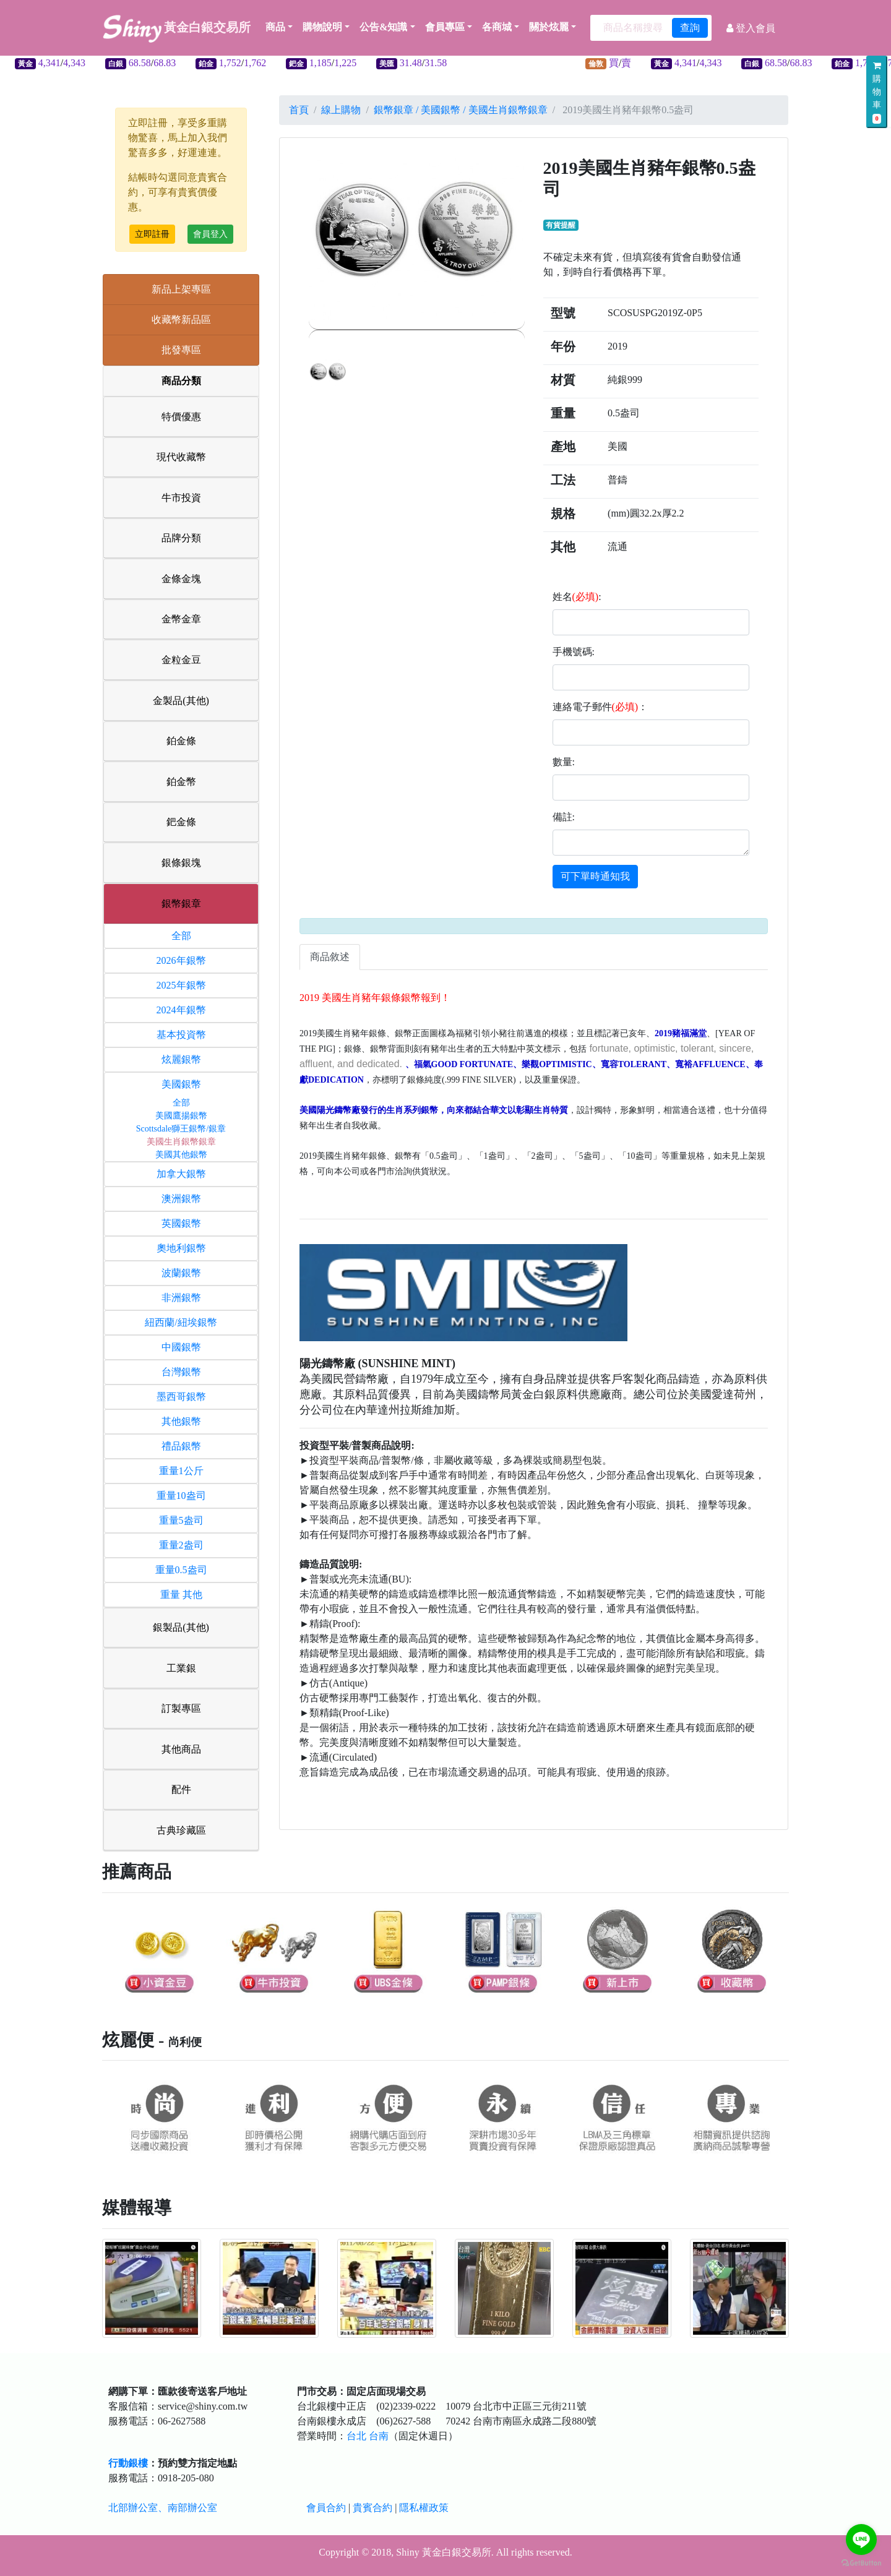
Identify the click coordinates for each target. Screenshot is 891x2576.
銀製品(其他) (181, 1627)
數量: (564, 762)
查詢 (690, 27)
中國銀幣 (181, 1347)
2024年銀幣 (181, 1010)
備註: (564, 817)
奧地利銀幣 (181, 1248)
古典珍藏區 (181, 1830)
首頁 (299, 110)
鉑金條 (181, 741)
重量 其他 (181, 1594)
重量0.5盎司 (181, 1570)
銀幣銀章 (181, 903)
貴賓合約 (372, 2507)
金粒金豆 (181, 660)
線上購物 (341, 110)
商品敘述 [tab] (330, 956)
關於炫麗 (549, 27)
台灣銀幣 (181, 1372)
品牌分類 (181, 538)
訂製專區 (181, 1708)
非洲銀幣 (181, 1297)
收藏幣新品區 (181, 319)
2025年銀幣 (181, 985)
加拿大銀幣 (181, 1174)
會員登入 (210, 234)
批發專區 (181, 350)
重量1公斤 (181, 1471)
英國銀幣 (181, 1223)
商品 (279, 27)
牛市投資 (181, 497)
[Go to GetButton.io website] (861, 2563)
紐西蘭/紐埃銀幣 (181, 1322)
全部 (181, 935)
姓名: (577, 596)
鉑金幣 (181, 781)
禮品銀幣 (181, 1446)
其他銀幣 (181, 1421)
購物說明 (322, 27)
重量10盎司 (181, 1495)
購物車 (876, 92)
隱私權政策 (424, 2507)
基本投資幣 (181, 1034)
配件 (181, 1789)
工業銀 (181, 1668)
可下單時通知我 (595, 876)
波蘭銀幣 (181, 1273)
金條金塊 (181, 578)
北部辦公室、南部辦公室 (162, 2507)
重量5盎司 (181, 1520)
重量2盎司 (181, 1545)
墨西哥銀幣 (181, 1396)
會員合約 (326, 2507)
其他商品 (181, 1749)
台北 (356, 2436)
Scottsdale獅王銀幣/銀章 (181, 1128)
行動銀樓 (128, 2463)
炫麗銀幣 (181, 1059)
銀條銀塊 (181, 862)
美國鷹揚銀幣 (181, 1115)
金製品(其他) (181, 700)
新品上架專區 (181, 289)
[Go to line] (861, 2539)
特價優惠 (181, 416)
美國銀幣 (181, 1084)
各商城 (497, 27)
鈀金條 (181, 822)
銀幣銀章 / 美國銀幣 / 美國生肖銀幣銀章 (461, 110)
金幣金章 (181, 619)
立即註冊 (152, 234)
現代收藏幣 (181, 457)
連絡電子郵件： (600, 707)
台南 (379, 2436)
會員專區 (445, 27)
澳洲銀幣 (181, 1198)
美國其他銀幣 (181, 1154)
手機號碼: (574, 651)
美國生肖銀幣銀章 (181, 1141)
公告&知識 (383, 27)
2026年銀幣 (181, 960)
